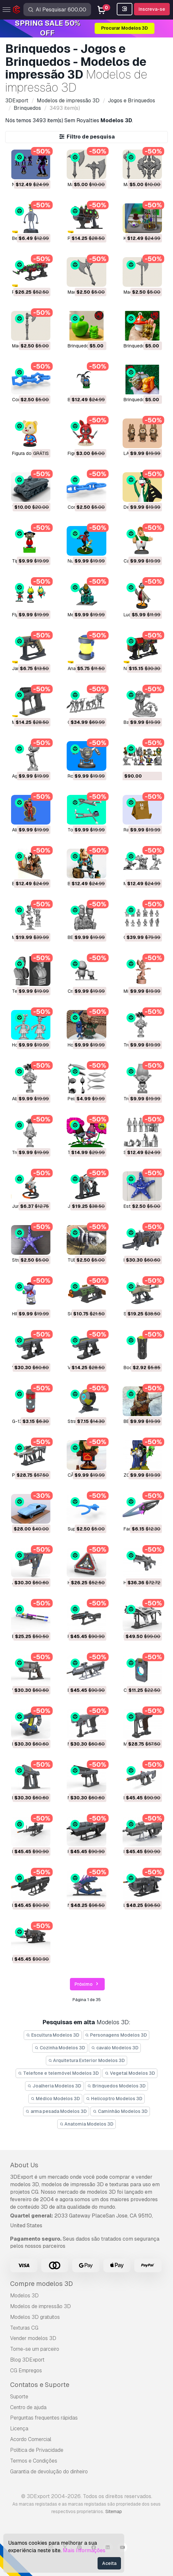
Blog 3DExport (27, 2359)
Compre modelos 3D (41, 2283)
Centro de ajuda (28, 2407)
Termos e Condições (33, 2460)
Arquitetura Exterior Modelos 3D (86, 2060)
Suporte (19, 2396)
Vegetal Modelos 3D (130, 2073)
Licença (19, 2428)
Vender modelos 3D (33, 2338)
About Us (24, 2165)
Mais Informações (84, 2550)
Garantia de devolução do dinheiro (49, 2471)
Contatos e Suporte (39, 2384)
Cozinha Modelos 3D (59, 2048)
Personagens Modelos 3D (116, 2035)
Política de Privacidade (36, 2450)
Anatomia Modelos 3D (87, 2124)
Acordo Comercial (30, 2439)
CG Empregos (26, 2370)
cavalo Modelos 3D (115, 2048)
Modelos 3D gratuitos (35, 2317)
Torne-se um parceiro (34, 2349)
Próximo (87, 1984)
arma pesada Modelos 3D (56, 2111)
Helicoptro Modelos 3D (114, 2098)
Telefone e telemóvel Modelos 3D (58, 2073)
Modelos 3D (24, 2295)
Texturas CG (24, 2327)
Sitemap (113, 2511)
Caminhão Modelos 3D (120, 2111)
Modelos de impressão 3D (40, 2306)
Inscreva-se (152, 9)
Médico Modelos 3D (55, 2098)
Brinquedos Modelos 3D (116, 2086)
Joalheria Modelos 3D (54, 2086)
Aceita (109, 2563)
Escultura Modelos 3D (52, 2035)
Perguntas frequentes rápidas (44, 2417)
